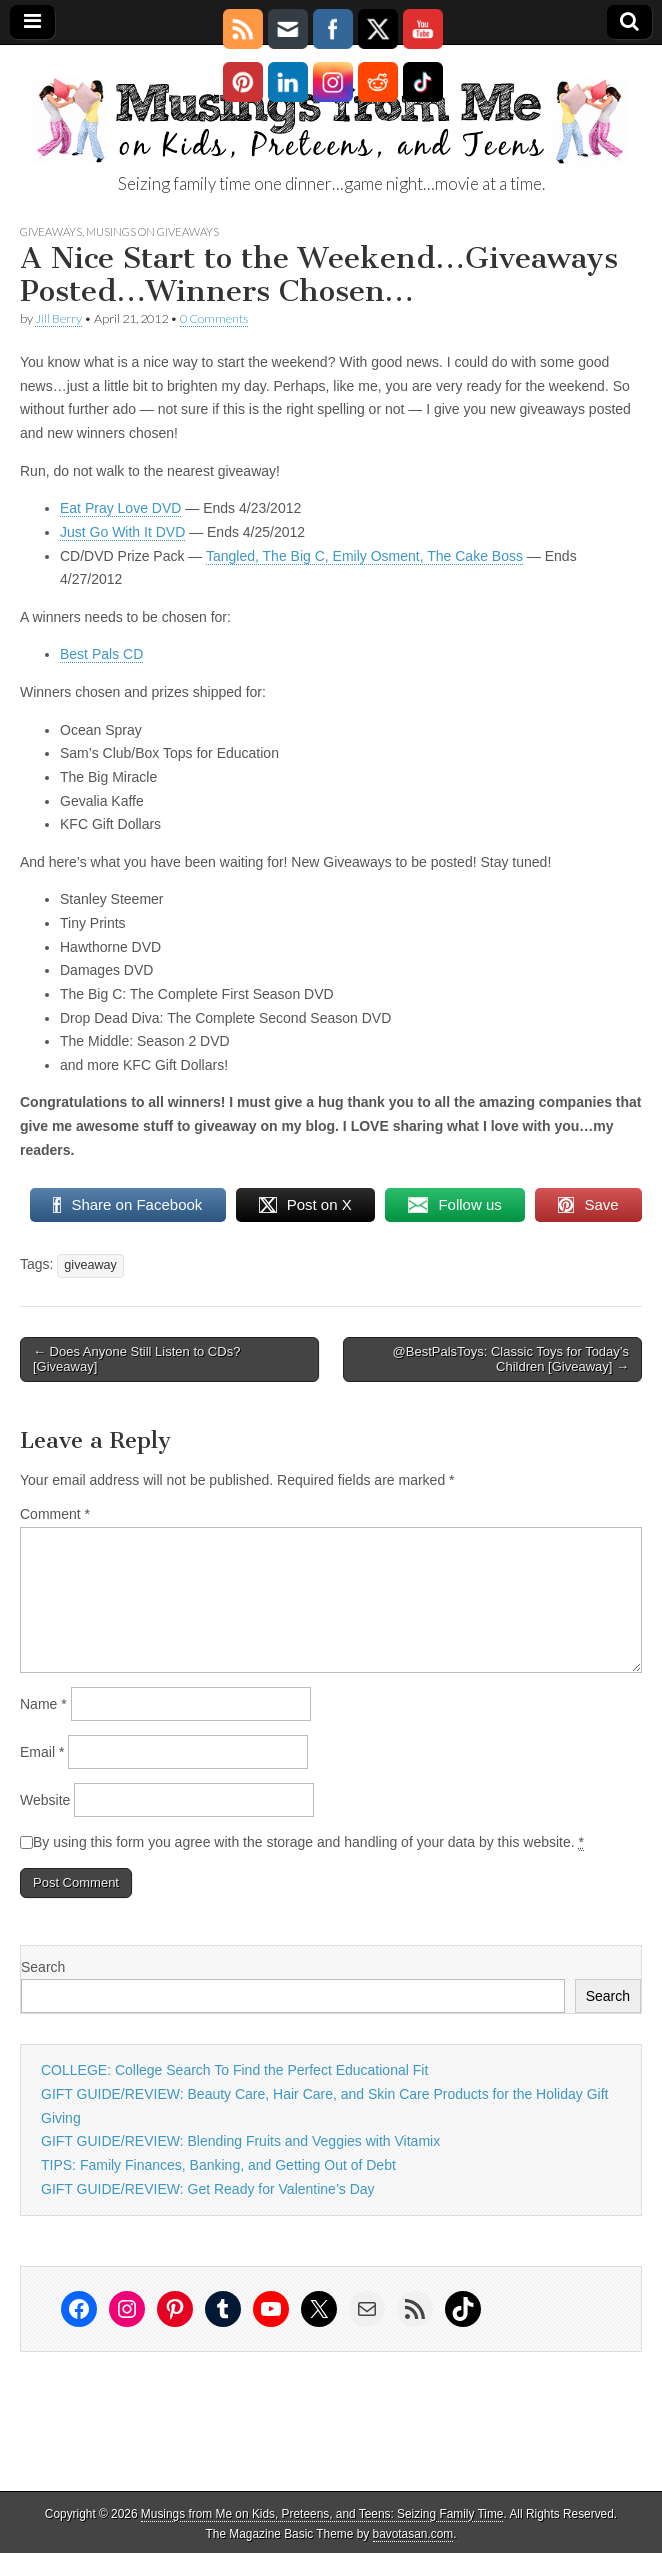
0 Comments (214, 318)
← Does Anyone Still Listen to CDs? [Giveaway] (136, 1359)
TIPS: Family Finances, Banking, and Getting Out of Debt (218, 2165)
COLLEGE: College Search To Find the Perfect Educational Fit (234, 2070)
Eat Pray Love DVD (120, 508)
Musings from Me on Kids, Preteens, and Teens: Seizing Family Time (322, 2514)
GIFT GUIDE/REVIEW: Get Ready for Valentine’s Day (208, 2189)
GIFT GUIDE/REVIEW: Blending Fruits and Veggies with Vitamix (240, 2141)
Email (42, 1752)
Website (45, 1800)
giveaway (90, 1265)
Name (43, 1704)
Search (43, 1967)
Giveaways (51, 231)
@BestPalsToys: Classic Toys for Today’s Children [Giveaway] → (511, 1359)
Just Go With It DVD (122, 532)
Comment (55, 1514)
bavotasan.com (413, 2534)
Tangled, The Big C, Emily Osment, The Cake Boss (364, 556)
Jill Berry (58, 318)
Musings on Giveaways (152, 231)
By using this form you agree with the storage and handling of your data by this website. (308, 1842)
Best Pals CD (101, 654)
